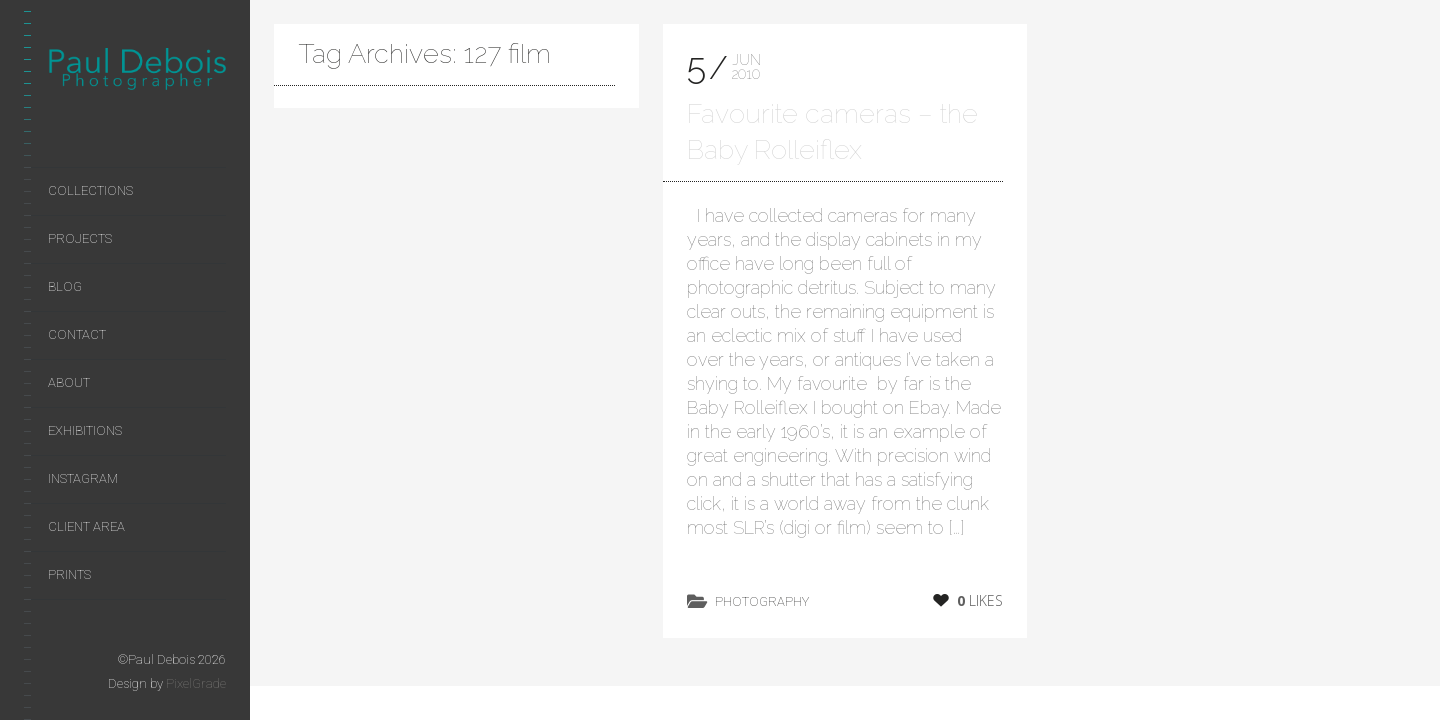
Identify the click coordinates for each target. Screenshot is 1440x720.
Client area (86, 526)
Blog (65, 286)
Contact (77, 334)
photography (762, 601)
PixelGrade (196, 683)
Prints (69, 574)
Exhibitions (85, 430)
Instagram (83, 478)
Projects (80, 238)
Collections (90, 190)
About (69, 382)
